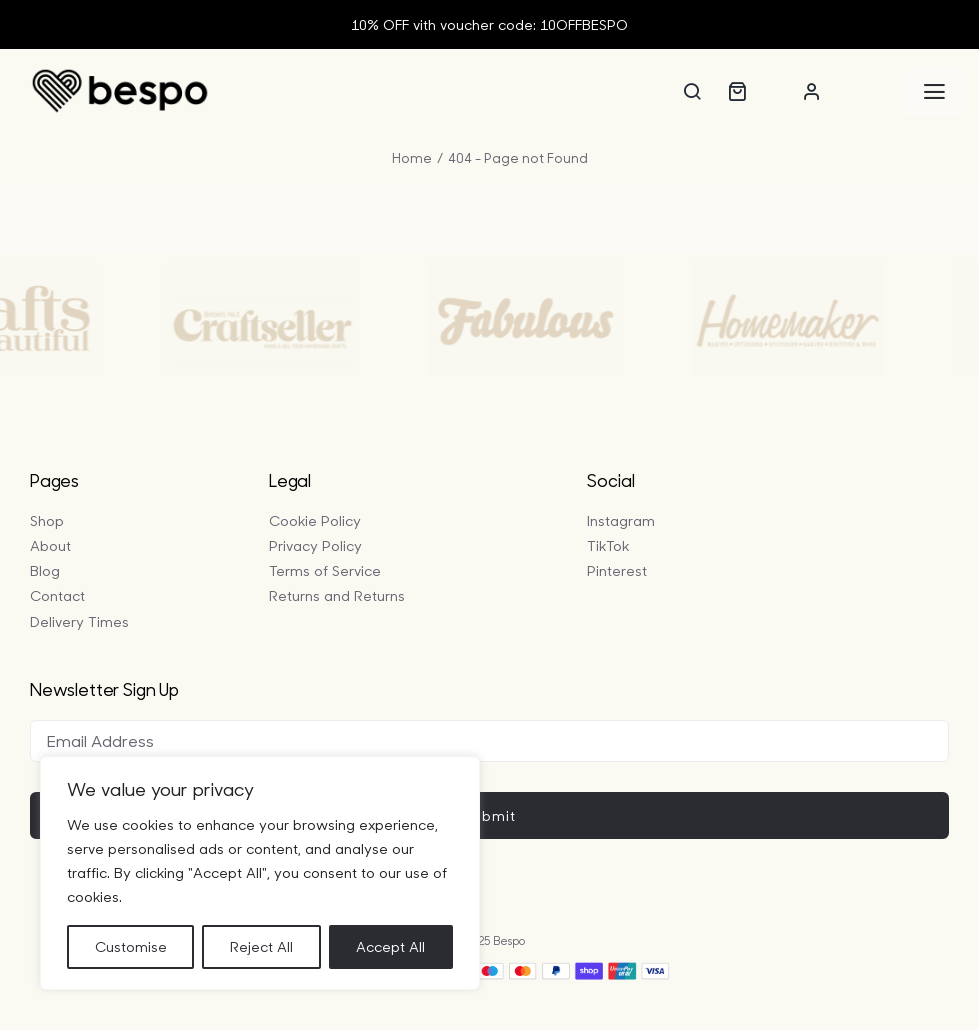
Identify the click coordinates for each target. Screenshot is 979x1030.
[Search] (692, 91)
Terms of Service (325, 570)
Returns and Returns (337, 595)
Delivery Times (79, 621)
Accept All (390, 946)
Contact (57, 595)
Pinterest (617, 570)
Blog (45, 570)
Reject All (261, 946)
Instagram (621, 520)
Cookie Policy (315, 520)
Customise (131, 946)
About (50, 545)
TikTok (608, 545)
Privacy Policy (315, 545)
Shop (47, 520)
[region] (260, 873)
